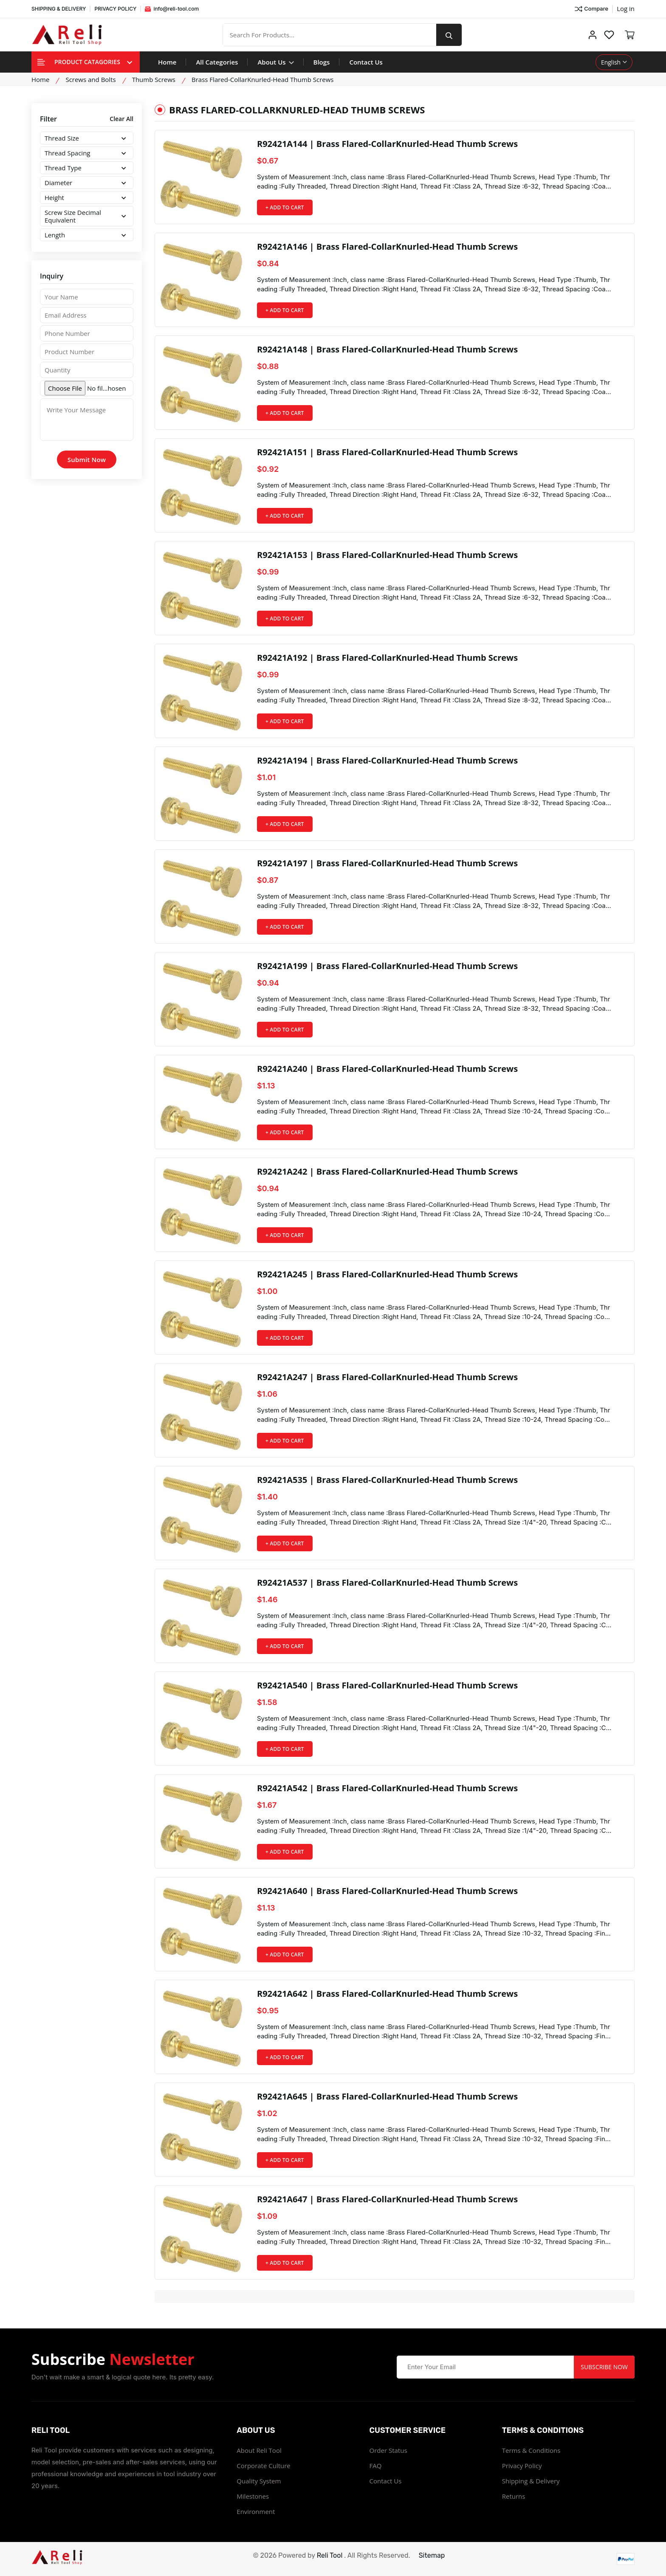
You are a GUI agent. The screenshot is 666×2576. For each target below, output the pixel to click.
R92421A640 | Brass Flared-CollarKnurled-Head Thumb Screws (387, 1891)
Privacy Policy (522, 2465)
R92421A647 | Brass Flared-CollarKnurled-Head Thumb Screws (387, 2199)
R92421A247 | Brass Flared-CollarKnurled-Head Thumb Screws (387, 1377)
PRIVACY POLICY (115, 9)
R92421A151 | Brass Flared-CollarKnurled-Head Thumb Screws (387, 452)
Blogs (321, 62)
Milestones (253, 2496)
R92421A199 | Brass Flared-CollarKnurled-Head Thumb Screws (387, 966)
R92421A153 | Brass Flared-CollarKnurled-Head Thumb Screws (387, 555)
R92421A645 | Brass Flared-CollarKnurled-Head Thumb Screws (387, 2096)
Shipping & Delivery (531, 2481)
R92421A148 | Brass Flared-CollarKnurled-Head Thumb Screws (387, 349)
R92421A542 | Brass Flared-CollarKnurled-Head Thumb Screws (387, 1788)
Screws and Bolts (90, 79)
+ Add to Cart (284, 207)
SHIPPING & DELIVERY (58, 9)
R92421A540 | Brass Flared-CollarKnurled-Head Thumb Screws (387, 1685)
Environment (256, 2511)
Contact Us (366, 62)
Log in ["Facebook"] (626, 8)
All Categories (217, 62)
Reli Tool (330, 2555)
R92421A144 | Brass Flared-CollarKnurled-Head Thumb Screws (387, 144)
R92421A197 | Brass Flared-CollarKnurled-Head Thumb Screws (387, 863)
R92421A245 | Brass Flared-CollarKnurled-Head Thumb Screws (387, 1274)
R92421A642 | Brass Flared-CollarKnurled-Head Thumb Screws (387, 1994)
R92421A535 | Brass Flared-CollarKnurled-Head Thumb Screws (387, 1480)
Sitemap (432, 2555)
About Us (275, 62)
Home (167, 62)
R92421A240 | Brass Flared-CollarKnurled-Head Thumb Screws (387, 1069)
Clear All (121, 119)
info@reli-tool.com (172, 9)
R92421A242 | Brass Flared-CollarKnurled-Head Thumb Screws (387, 1172)
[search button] (449, 35)
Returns (513, 2496)
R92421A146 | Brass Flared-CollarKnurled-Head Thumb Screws (387, 247)
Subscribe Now (604, 2367)
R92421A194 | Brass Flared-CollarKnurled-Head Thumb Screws (387, 760)
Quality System (259, 2481)
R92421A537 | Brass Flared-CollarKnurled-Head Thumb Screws (387, 1583)
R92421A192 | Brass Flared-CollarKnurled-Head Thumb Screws (387, 658)
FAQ (376, 2465)
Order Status (388, 2450)
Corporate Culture (263, 2465)
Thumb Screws (153, 79)
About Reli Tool (259, 2450)
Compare (591, 9)
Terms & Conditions (531, 2450)
